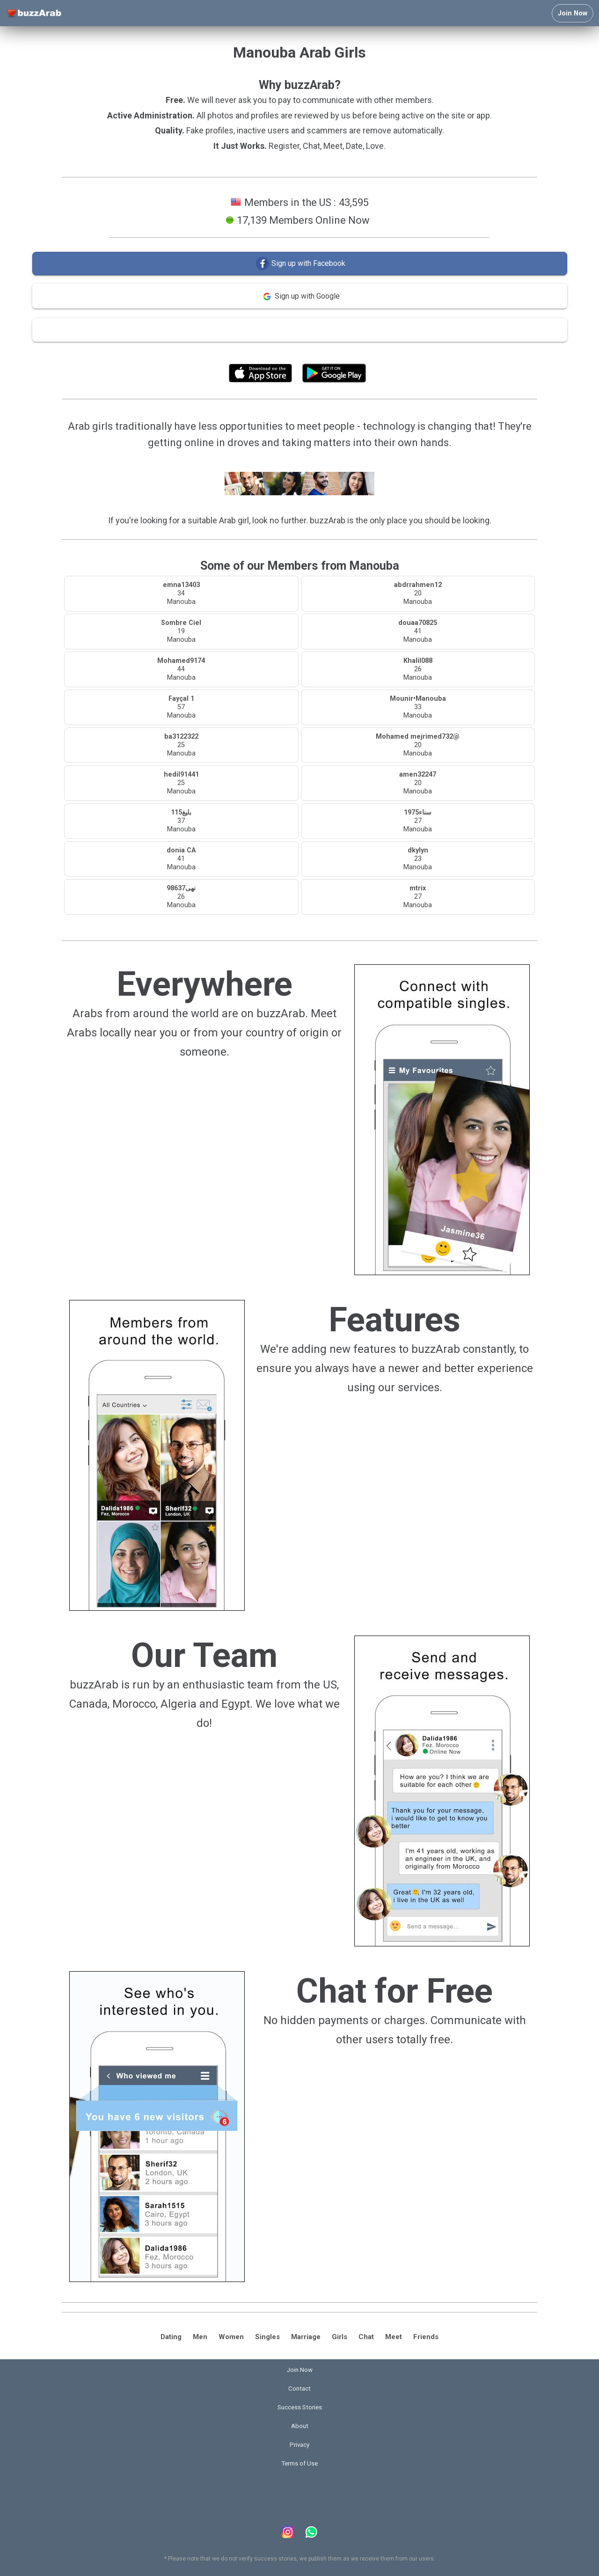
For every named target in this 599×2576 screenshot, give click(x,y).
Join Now (572, 13)
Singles (267, 2337)
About (299, 2425)
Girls (339, 2337)
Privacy (299, 2444)
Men (200, 2337)
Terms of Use (324, 352)
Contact (299, 2388)
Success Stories (300, 2407)
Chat (366, 2337)
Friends (425, 2337)
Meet (393, 2337)
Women (231, 2337)
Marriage (306, 2337)
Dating (171, 2337)
